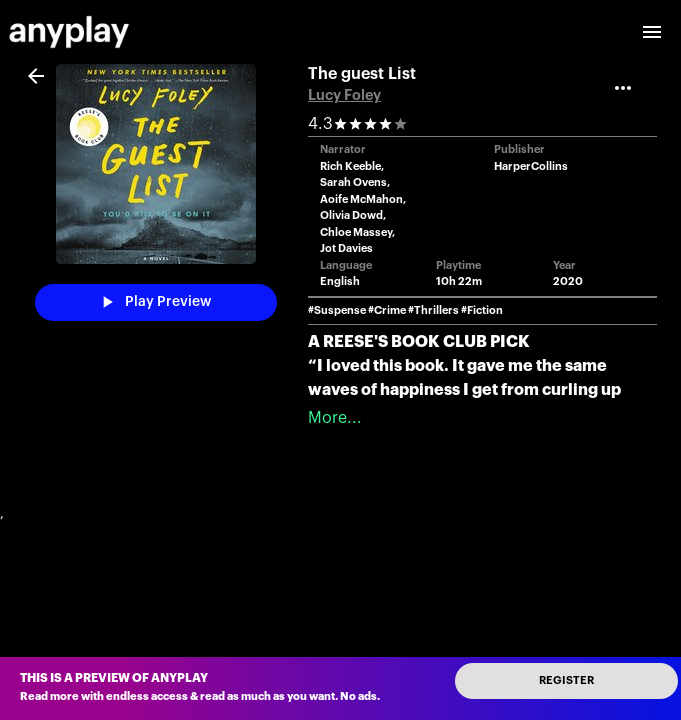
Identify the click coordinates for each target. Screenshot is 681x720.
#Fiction (482, 310)
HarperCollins (531, 166)
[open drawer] (652, 32)
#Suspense (337, 310)
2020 (568, 281)
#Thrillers (433, 310)
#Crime (387, 310)
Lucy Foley (344, 95)
